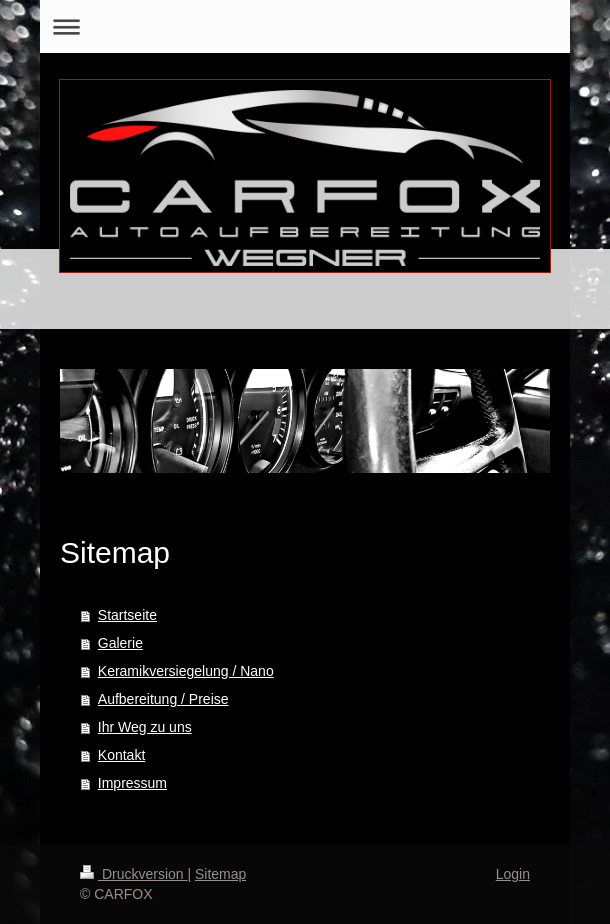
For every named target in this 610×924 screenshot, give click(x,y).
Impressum (132, 783)
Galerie (120, 643)
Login (513, 874)
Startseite (127, 615)
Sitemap (220, 874)
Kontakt (121, 755)
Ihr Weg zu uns (145, 727)
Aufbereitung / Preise (163, 699)
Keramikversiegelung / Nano (186, 671)
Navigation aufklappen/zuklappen (305, 26)
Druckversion (133, 874)
